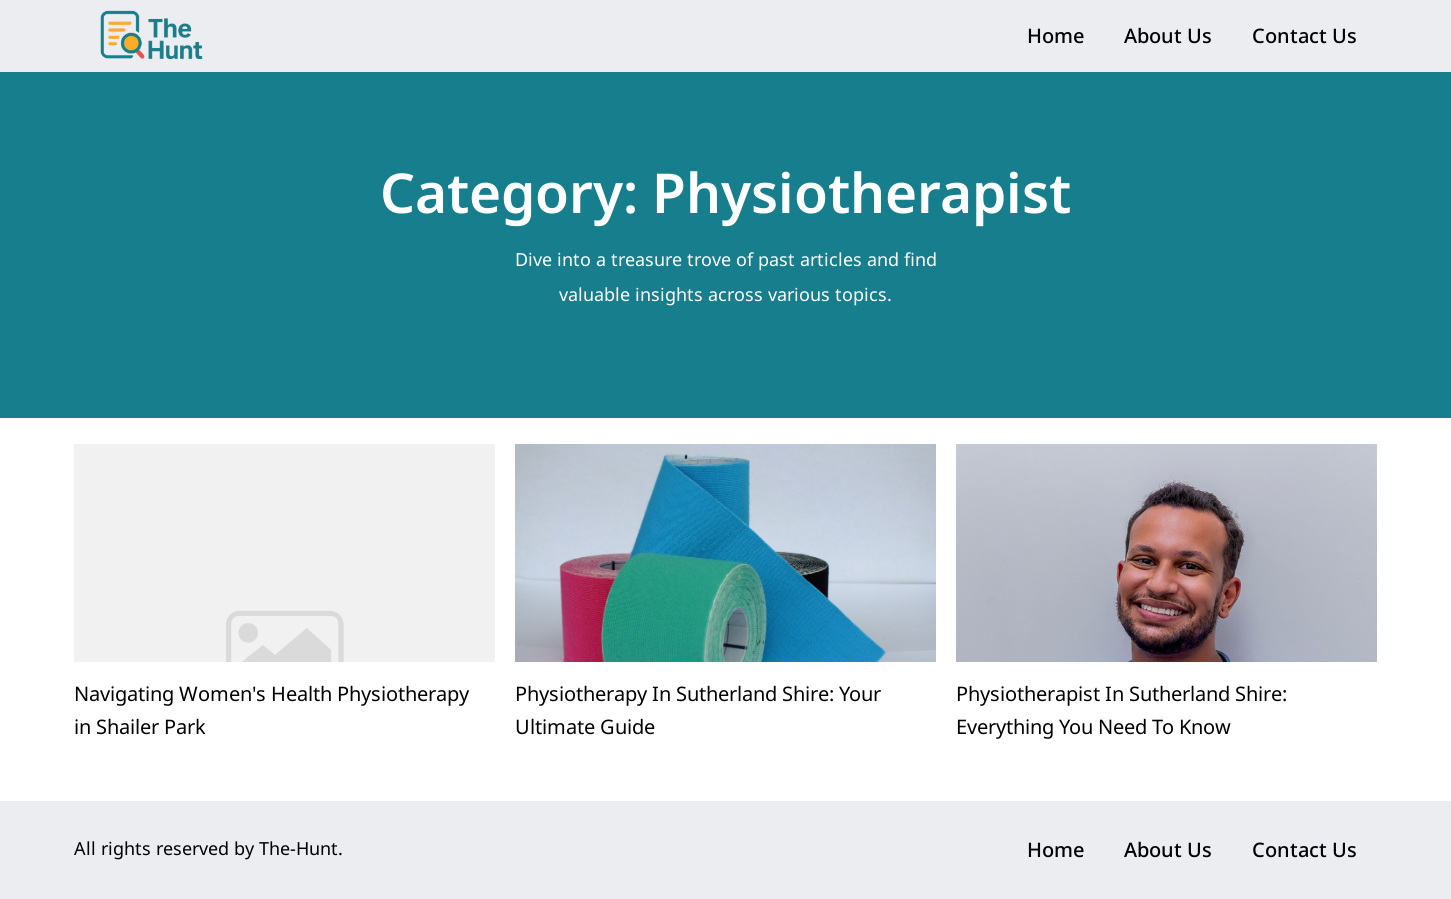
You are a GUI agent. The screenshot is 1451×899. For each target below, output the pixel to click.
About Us (1168, 35)
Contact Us (1304, 35)
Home (1055, 35)
